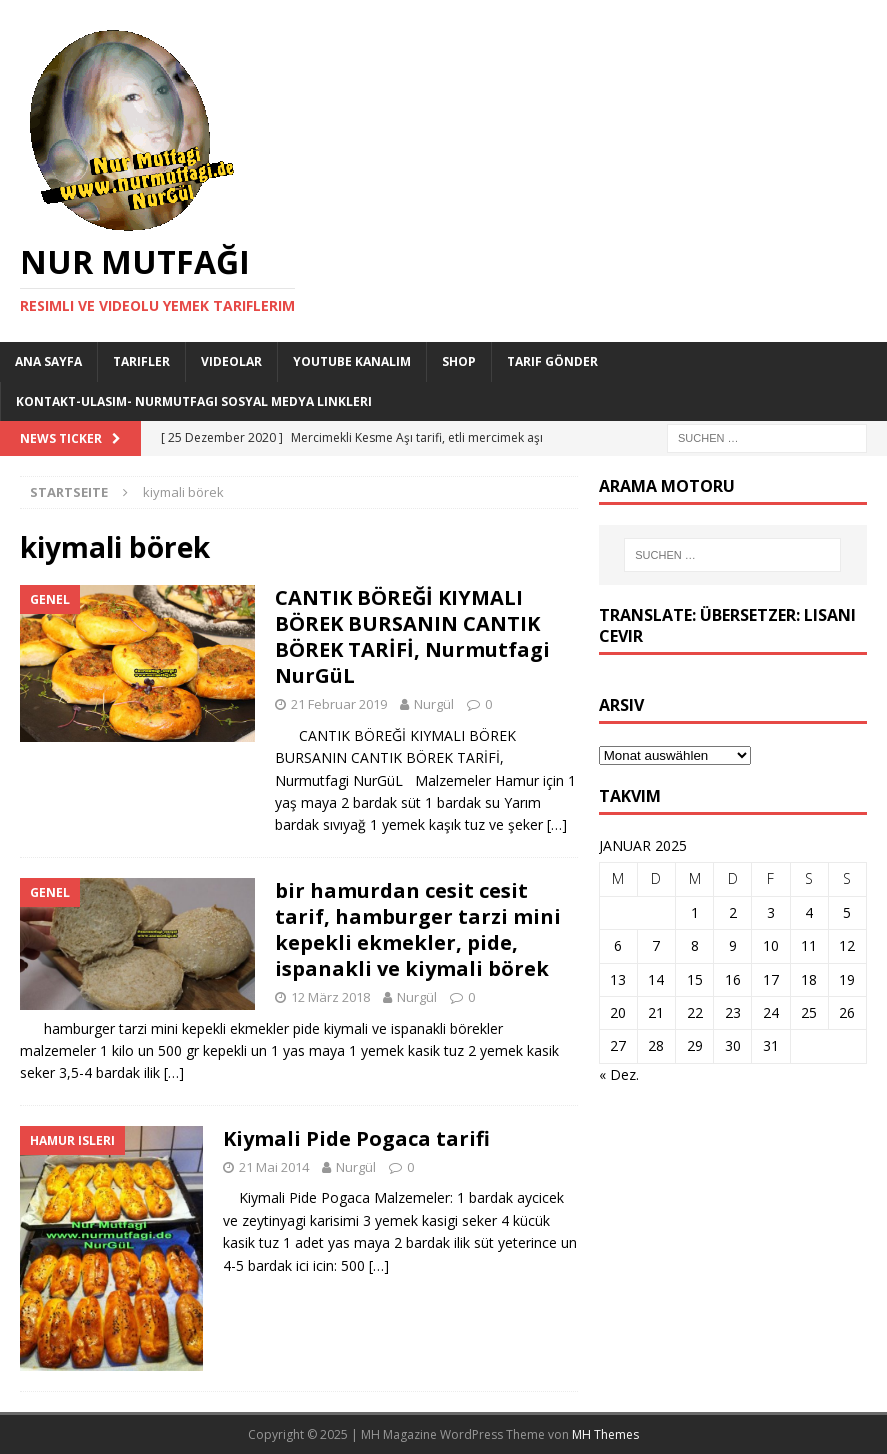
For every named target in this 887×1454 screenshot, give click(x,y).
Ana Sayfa (48, 361)
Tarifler (141, 361)
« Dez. (619, 1074)
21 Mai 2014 (274, 1167)
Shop (459, 361)
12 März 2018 (330, 997)
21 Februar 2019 (339, 704)
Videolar (231, 361)
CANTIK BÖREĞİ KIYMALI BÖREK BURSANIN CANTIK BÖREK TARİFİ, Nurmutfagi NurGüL (412, 636)
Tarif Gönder (552, 361)
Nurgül (434, 704)
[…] (557, 824)
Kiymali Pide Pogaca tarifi (356, 1138)
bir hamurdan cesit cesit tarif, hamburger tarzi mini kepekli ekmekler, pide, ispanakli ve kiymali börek (418, 929)
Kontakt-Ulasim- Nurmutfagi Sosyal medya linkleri (194, 401)
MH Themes (605, 1434)
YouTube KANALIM (352, 361)
